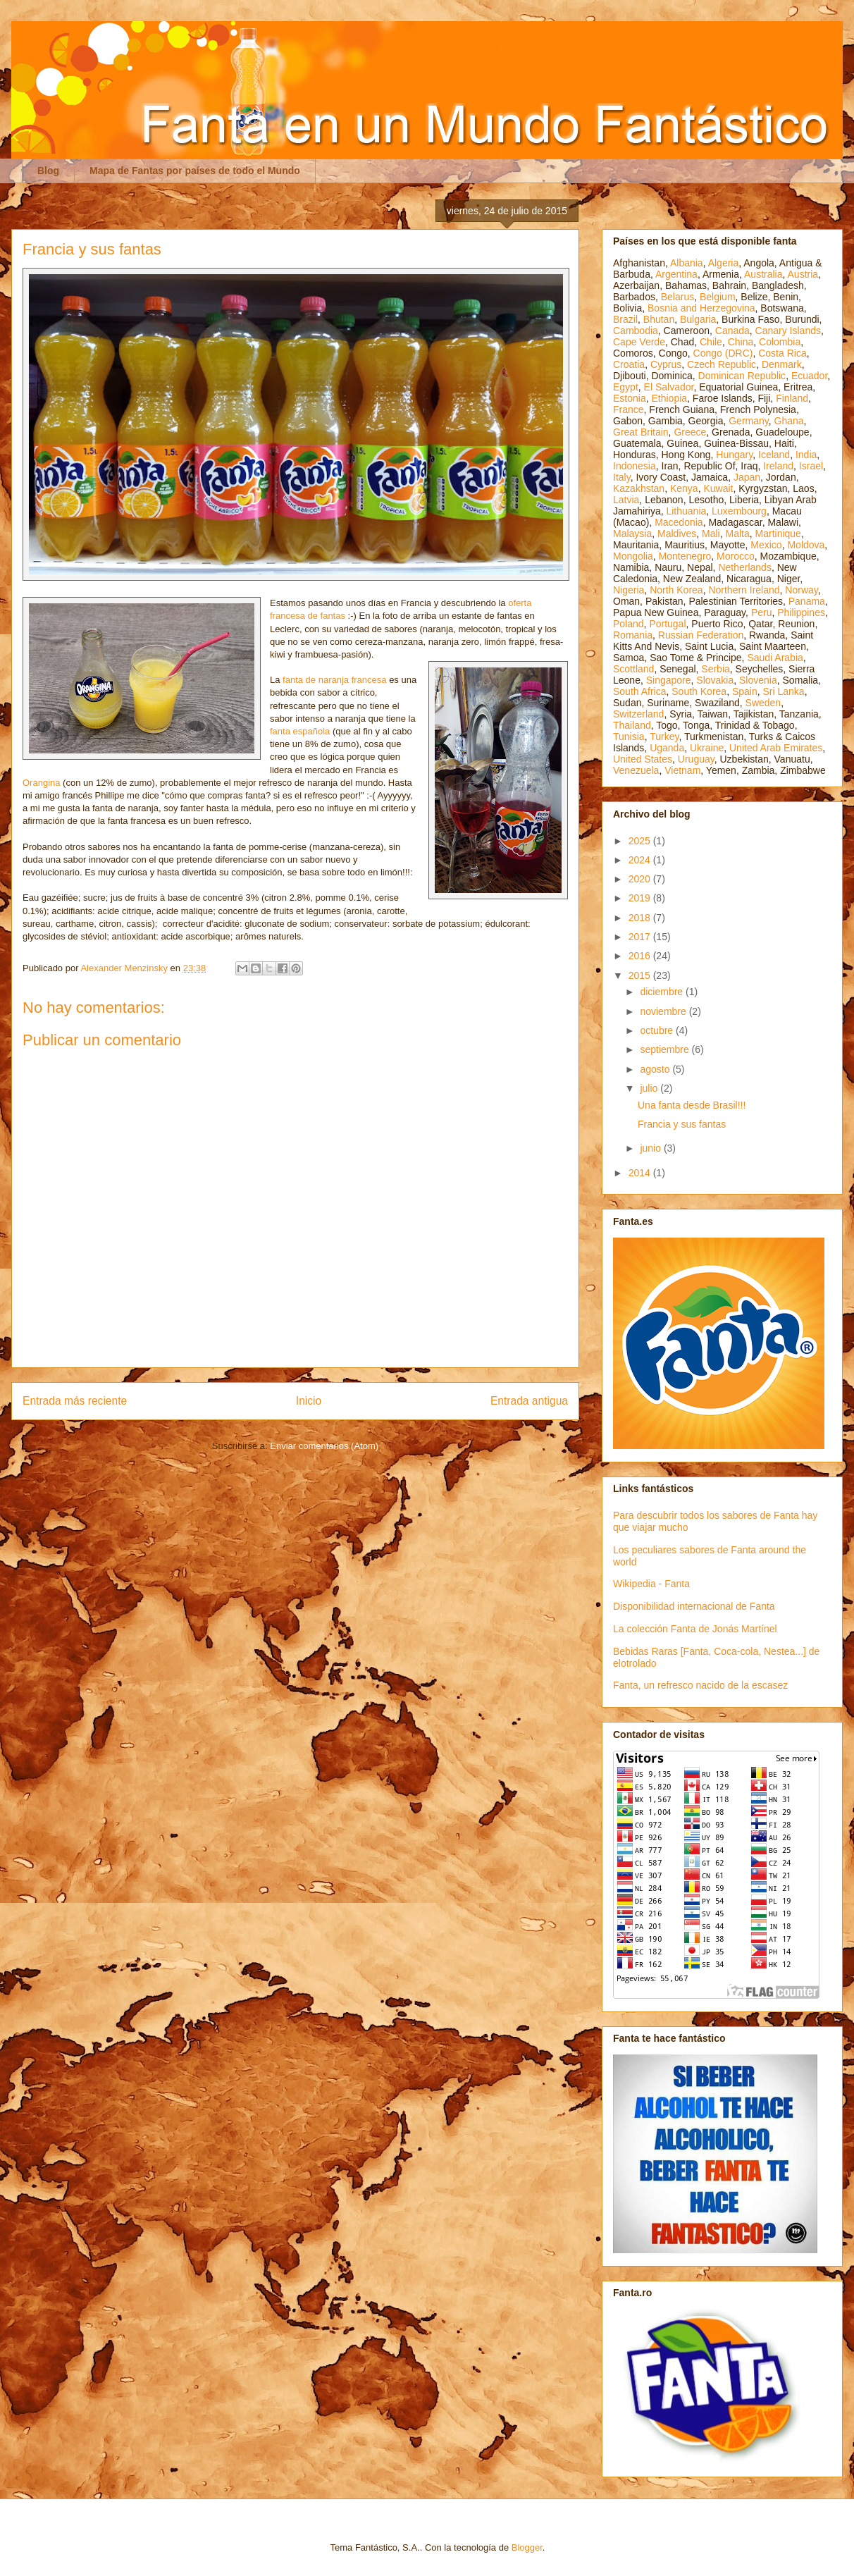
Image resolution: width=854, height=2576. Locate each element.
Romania (632, 635)
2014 (641, 1172)
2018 (641, 917)
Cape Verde (639, 341)
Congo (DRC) (723, 353)
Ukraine (707, 747)
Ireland (778, 466)
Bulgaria (698, 319)
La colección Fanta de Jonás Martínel (695, 1628)
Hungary (734, 454)
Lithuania (686, 511)
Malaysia (632, 533)
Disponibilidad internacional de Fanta (694, 1606)
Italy (622, 477)
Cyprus (665, 364)
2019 (641, 898)
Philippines (801, 612)
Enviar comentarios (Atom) (324, 1446)
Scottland (633, 668)
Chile (711, 341)
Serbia (715, 668)
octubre (658, 1030)
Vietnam (682, 770)
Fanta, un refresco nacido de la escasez (700, 1685)
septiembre (665, 1049)
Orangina (41, 782)
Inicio (308, 1401)
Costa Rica (782, 353)
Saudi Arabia (775, 657)
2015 (641, 975)
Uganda (667, 747)
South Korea (699, 691)
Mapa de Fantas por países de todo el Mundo (194, 170)
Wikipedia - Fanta (651, 1583)
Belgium (718, 296)
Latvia (626, 499)
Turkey (664, 736)
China (741, 341)
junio (651, 1148)
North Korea (676, 590)
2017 (641, 936)
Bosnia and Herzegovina (701, 308)
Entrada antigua (529, 1401)
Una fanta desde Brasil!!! (691, 1105)
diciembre (663, 991)
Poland (628, 623)
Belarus (677, 296)
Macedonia (679, 522)
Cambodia (635, 330)
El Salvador (669, 387)
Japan (747, 477)
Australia (763, 274)
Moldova (805, 544)
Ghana (789, 420)
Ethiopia (669, 398)
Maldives (676, 533)
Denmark (782, 364)
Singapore (668, 680)
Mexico (765, 544)
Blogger (527, 2547)
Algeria (723, 263)
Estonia (629, 398)
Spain (744, 691)
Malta (738, 533)
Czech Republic (721, 364)
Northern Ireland (743, 590)
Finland (792, 398)
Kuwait (718, 488)
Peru (761, 612)
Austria (803, 274)
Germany (749, 420)
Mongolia (633, 556)
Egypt (625, 387)
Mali (711, 533)
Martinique (778, 533)
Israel (811, 466)
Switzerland (638, 714)
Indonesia (634, 466)
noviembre (664, 1011)
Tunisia (629, 736)
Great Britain (641, 432)
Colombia (779, 341)
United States (642, 759)
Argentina (676, 274)
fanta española (300, 731)
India (806, 454)
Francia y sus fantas (682, 1124)
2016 (641, 955)
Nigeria (628, 590)
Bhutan (658, 319)
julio (650, 1088)
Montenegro (685, 556)
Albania (686, 263)
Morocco (736, 556)
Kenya (684, 488)
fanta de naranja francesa (334, 679)
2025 (641, 840)
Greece (690, 432)
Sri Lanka (784, 691)
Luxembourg (739, 511)
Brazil (625, 319)
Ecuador (809, 375)
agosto (656, 1069)
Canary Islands (788, 330)
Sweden (763, 702)
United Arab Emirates (775, 747)
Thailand (632, 725)
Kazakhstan (638, 488)
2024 (641, 859)
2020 (641, 879)
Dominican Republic (742, 375)
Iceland (774, 454)
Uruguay (696, 759)
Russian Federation (700, 635)
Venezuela (636, 770)
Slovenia (758, 680)
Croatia (629, 364)
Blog (48, 170)
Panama (806, 601)
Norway (801, 590)
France (628, 409)
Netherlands (745, 567)
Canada (732, 330)
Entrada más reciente (75, 1401)
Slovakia (715, 680)
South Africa (640, 691)
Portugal (667, 623)
